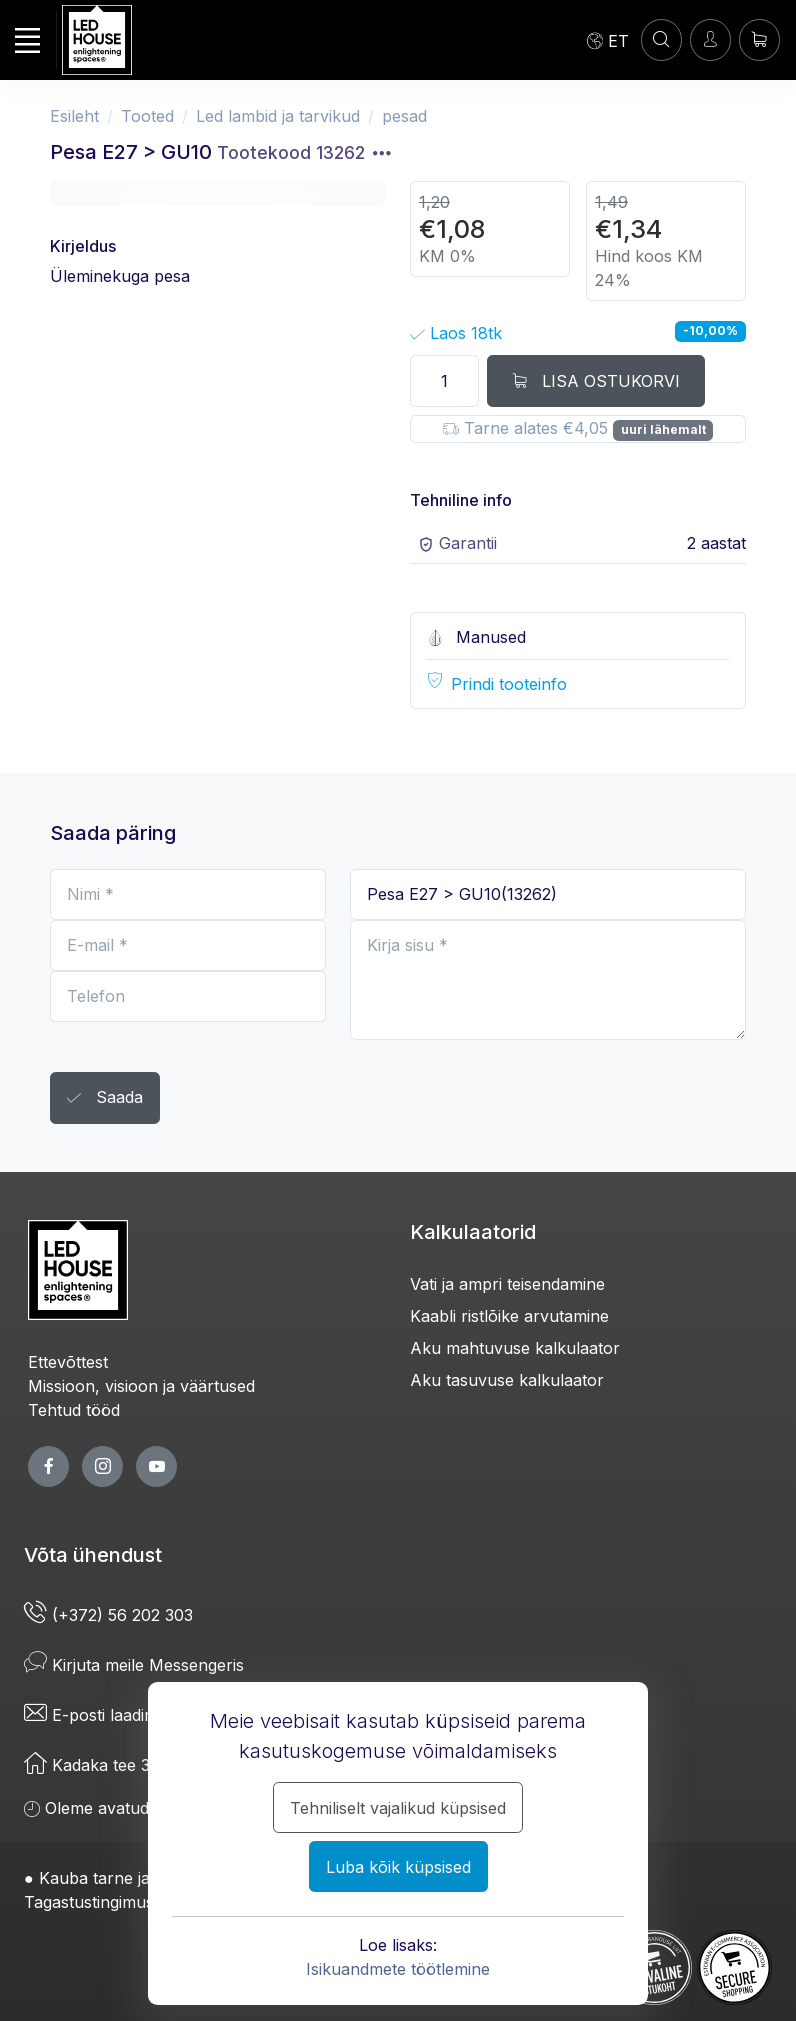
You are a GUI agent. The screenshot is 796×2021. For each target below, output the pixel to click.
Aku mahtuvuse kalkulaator (515, 1348)
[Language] (608, 40)
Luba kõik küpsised (398, 1867)
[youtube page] (156, 1466)
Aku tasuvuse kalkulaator (507, 1380)
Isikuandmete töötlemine (398, 1969)
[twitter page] (102, 1466)
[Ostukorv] (759, 39)
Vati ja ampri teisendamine (507, 1284)
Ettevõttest (68, 1362)
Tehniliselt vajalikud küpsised (398, 1808)
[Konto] (661, 39)
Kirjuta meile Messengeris (134, 1665)
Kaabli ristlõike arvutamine (509, 1316)
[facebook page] (48, 1466)
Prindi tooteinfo (509, 684)
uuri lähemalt (663, 429)
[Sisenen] (710, 39)
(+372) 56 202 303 (108, 1615)
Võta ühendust (93, 1555)
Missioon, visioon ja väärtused (141, 1386)
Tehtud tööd (74, 1410)
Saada (105, 1098)
